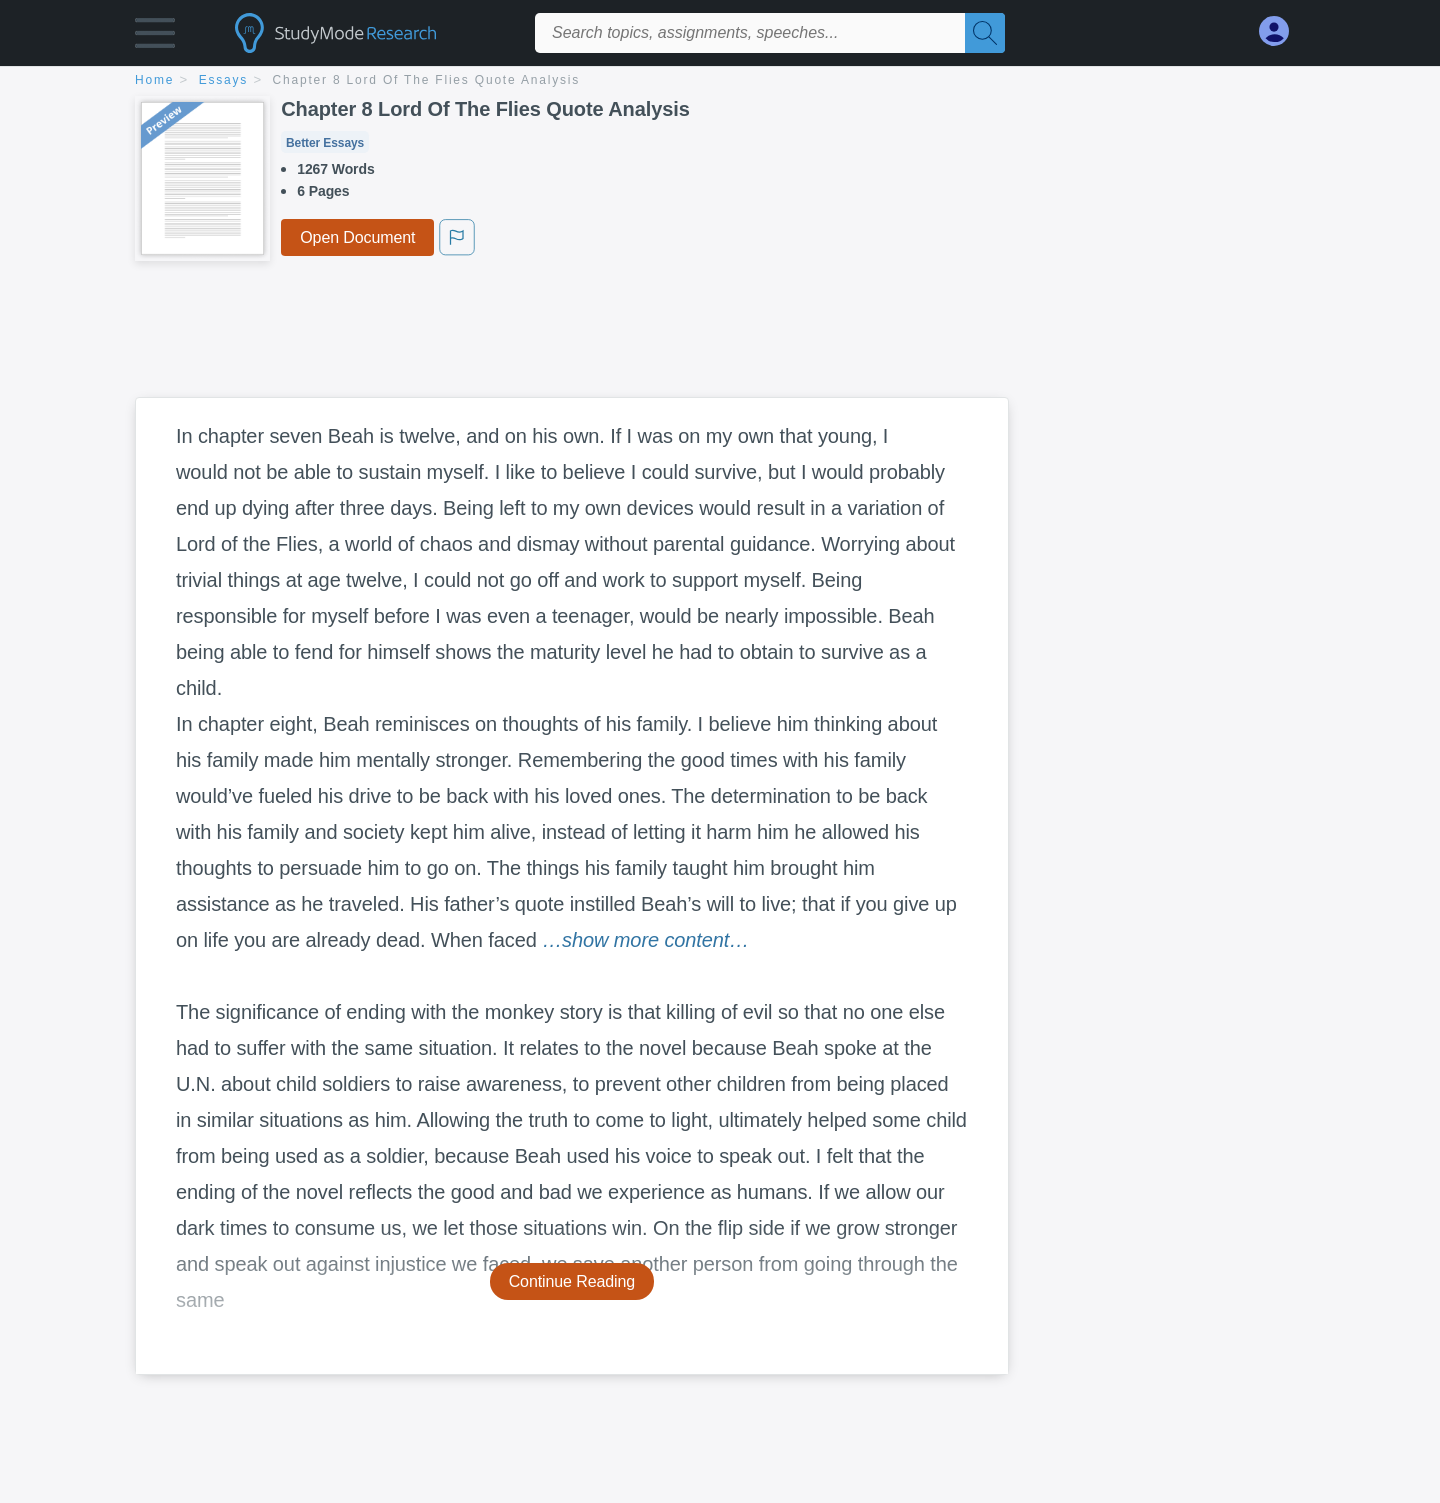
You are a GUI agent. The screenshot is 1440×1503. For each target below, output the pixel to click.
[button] (155, 37)
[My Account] (1282, 31)
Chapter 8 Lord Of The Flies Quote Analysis (427, 80)
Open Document (357, 237)
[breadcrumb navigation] (720, 81)
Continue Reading (572, 1281)
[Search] (985, 33)
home (154, 80)
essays (223, 80)
